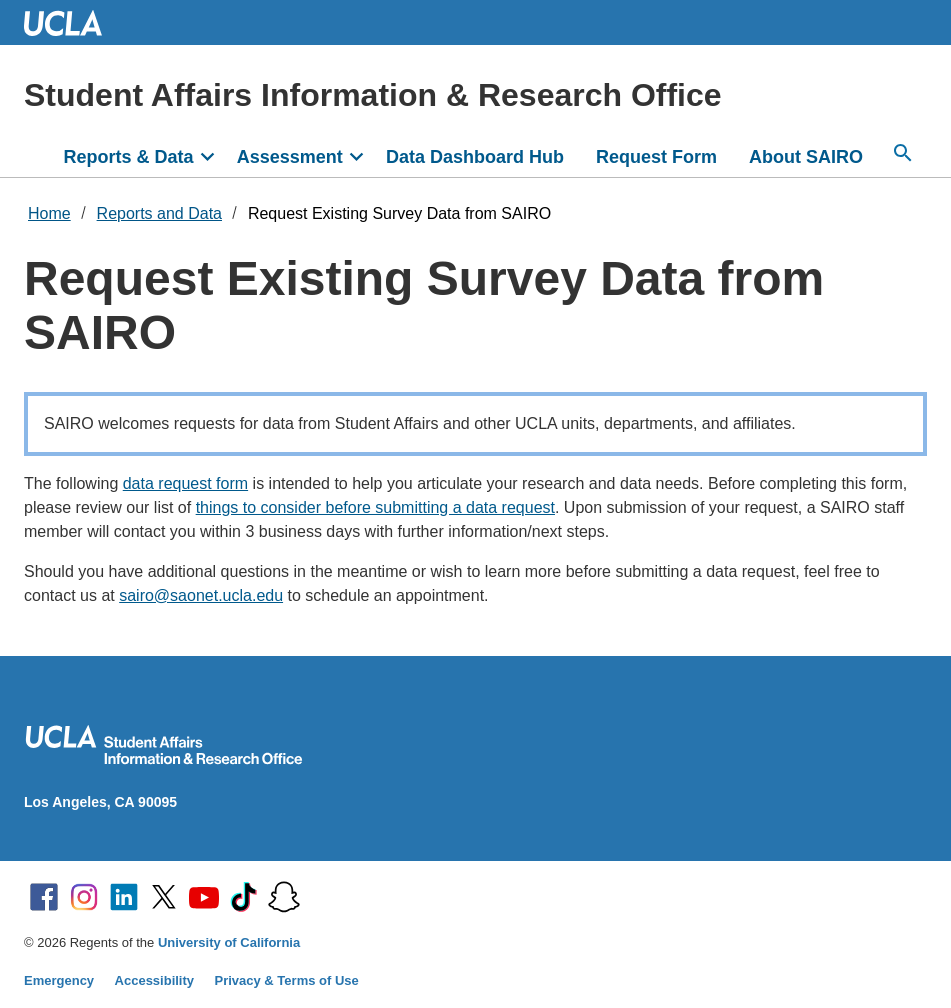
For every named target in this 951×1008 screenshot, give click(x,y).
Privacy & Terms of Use (287, 980)
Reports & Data (128, 157)
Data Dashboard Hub (475, 157)
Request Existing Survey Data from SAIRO (399, 213)
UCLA (72, 22)
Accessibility (155, 980)
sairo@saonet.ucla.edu (201, 595)
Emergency (59, 980)
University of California (229, 942)
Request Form (656, 157)
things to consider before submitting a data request (375, 507)
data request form (185, 483)
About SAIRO (806, 157)
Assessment (290, 157)
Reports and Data (159, 213)
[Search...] (903, 153)
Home (49, 213)
